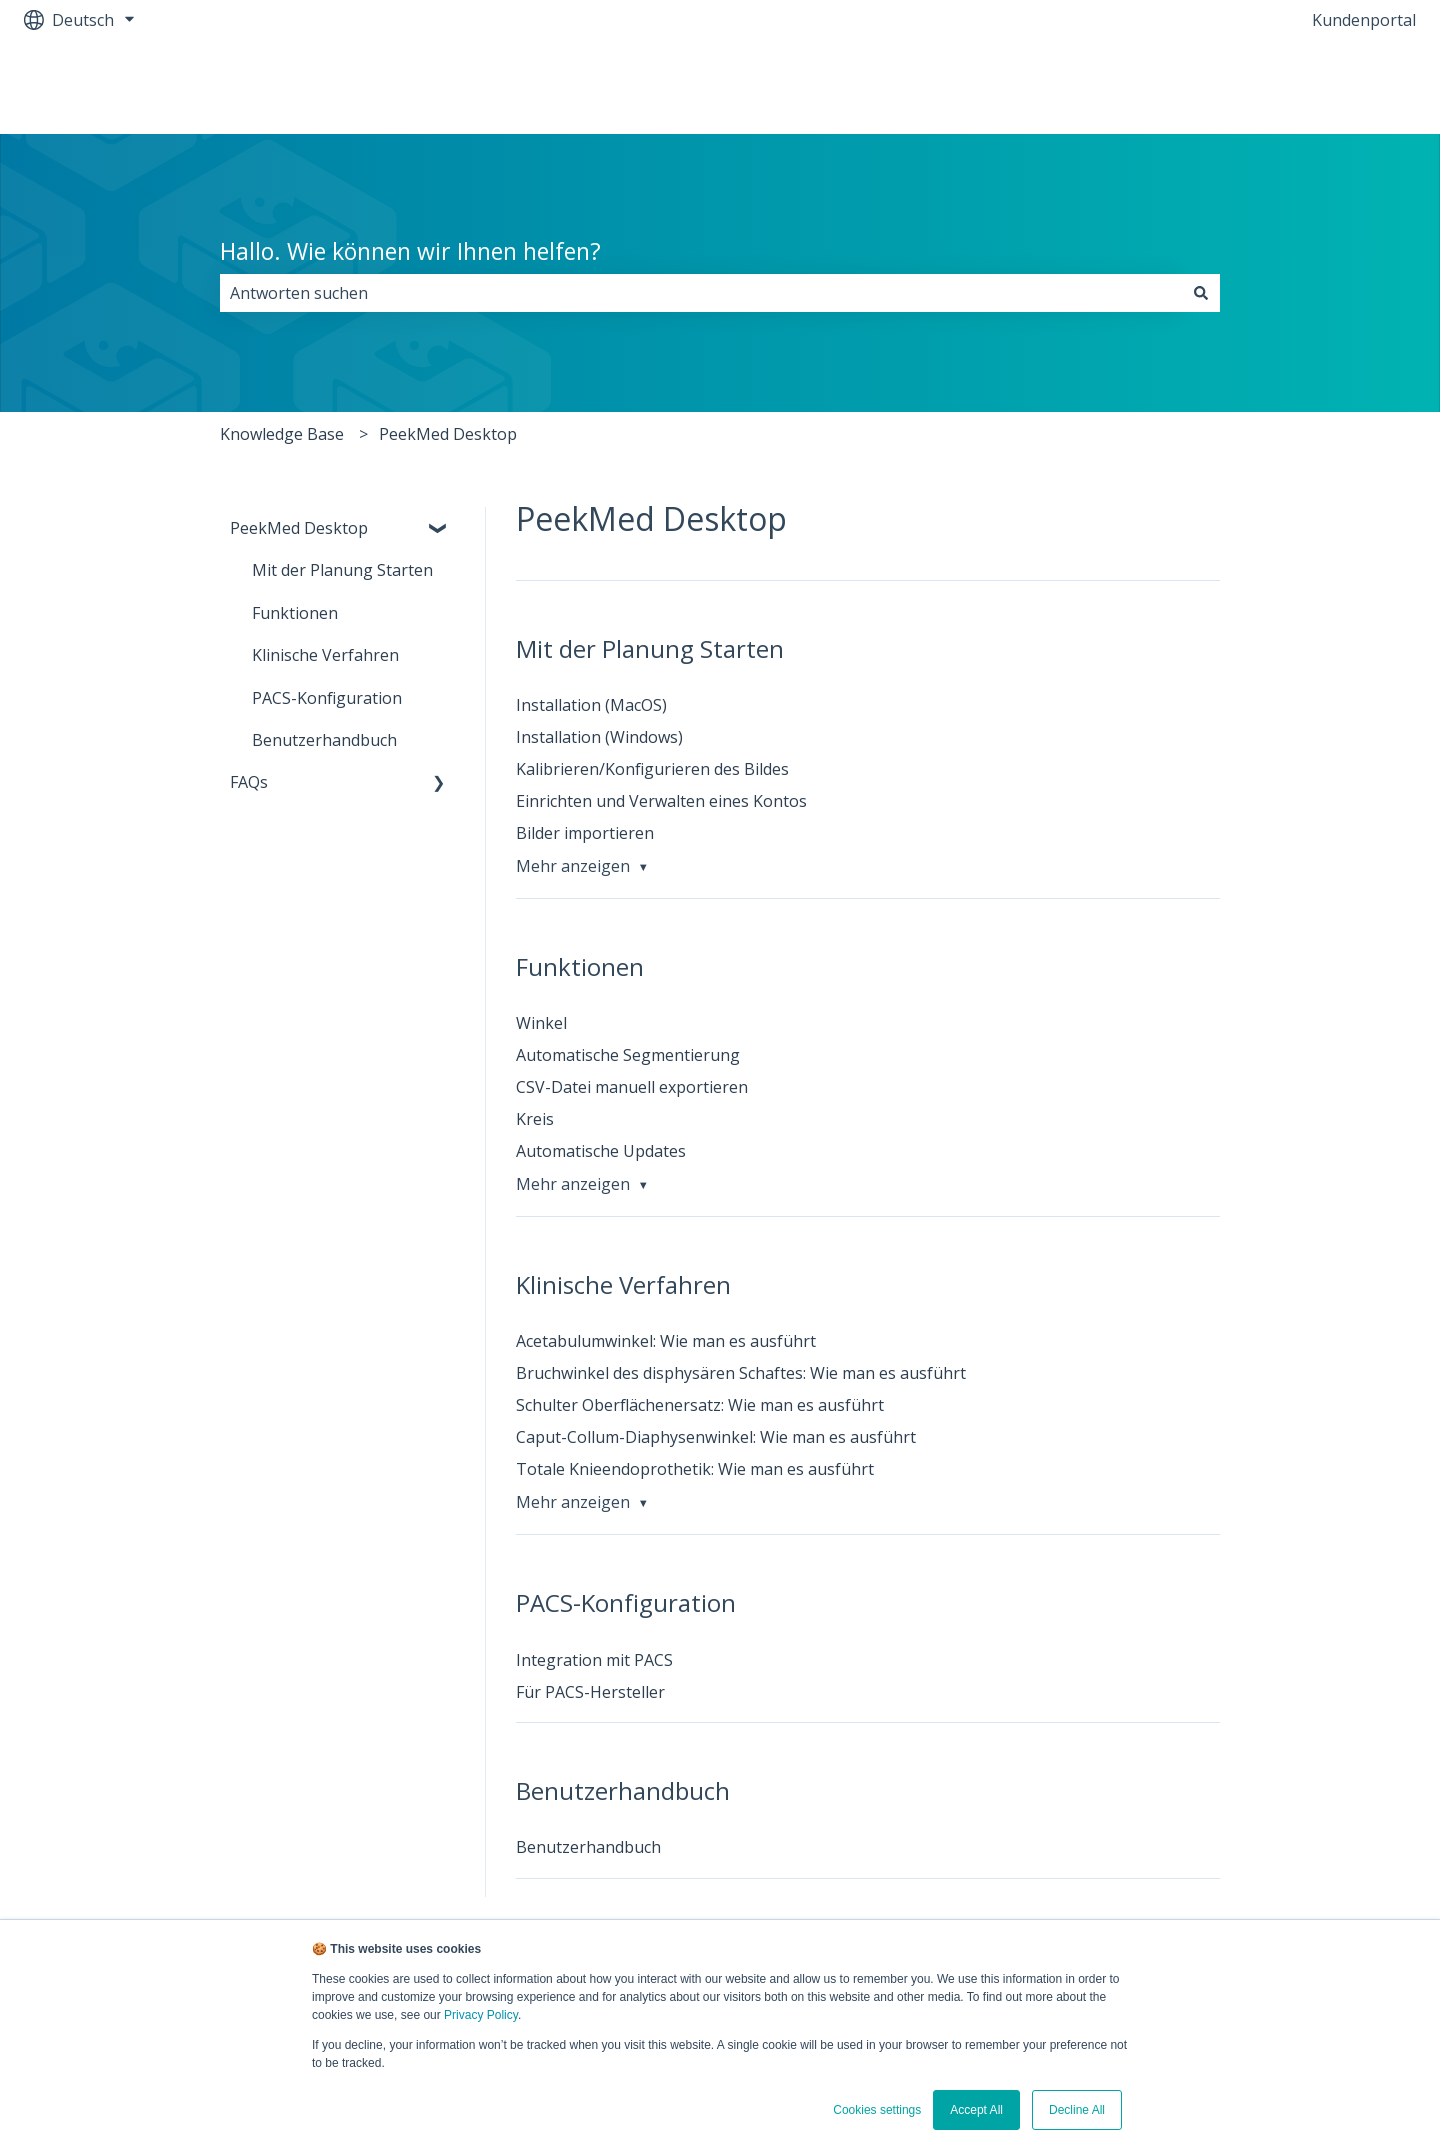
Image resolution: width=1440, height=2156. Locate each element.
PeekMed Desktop (448, 434)
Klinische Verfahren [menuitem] (325, 655)
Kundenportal (1364, 20)
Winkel (541, 1023)
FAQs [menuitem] (249, 782)
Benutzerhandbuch (588, 1847)
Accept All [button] (976, 2110)
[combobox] (701, 293)
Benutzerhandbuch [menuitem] (324, 740)
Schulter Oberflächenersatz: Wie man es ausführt (700, 1405)
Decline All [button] (1077, 2110)
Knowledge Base (282, 434)
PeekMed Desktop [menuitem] (299, 528)
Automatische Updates (601, 1151)
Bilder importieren (585, 833)
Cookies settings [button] (877, 2110)
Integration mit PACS (594, 1660)
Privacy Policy (481, 2015)
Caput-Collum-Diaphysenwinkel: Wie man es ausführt (716, 1437)
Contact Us (1355, 87)
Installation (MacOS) (591, 705)
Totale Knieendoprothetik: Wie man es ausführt (695, 1469)
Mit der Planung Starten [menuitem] (342, 570)
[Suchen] (1201, 293)
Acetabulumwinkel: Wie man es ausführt (666, 1341)
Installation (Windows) (599, 737)
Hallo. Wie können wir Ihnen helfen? (410, 251)
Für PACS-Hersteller (590, 1692)
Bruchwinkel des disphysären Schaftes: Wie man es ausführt (741, 1373)
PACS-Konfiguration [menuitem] (327, 698)
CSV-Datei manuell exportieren (632, 1087)
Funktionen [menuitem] (295, 613)
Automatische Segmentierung (628, 1055)
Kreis (535, 1119)
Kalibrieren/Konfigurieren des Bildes (652, 769)
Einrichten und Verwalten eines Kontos (661, 801)
